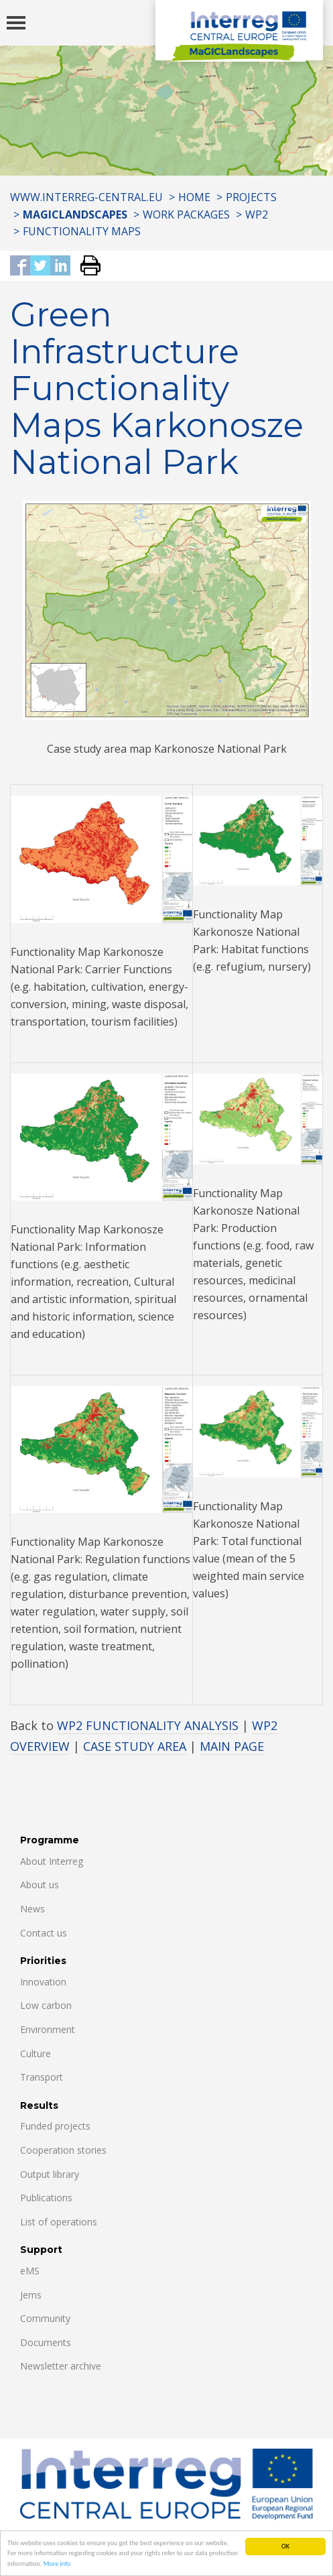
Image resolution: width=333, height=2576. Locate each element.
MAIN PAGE (232, 1746)
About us (39, 1884)
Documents (45, 2342)
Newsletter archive (60, 2365)
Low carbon (46, 2005)
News (32, 1908)
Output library (49, 2174)
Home (194, 197)
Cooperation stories (63, 2150)
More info (57, 2564)
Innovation (43, 1981)
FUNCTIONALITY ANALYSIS (162, 1725)
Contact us (43, 1932)
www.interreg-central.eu (86, 197)
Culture (35, 2053)
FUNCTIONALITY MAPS (82, 231)
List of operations (58, 2221)
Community (45, 2318)
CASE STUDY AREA (134, 1746)
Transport (41, 2077)
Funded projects (55, 2126)
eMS (30, 2270)
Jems (31, 2294)
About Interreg (51, 1861)
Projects (251, 197)
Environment (47, 2029)
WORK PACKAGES (186, 214)
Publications (46, 2197)
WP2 (256, 214)
